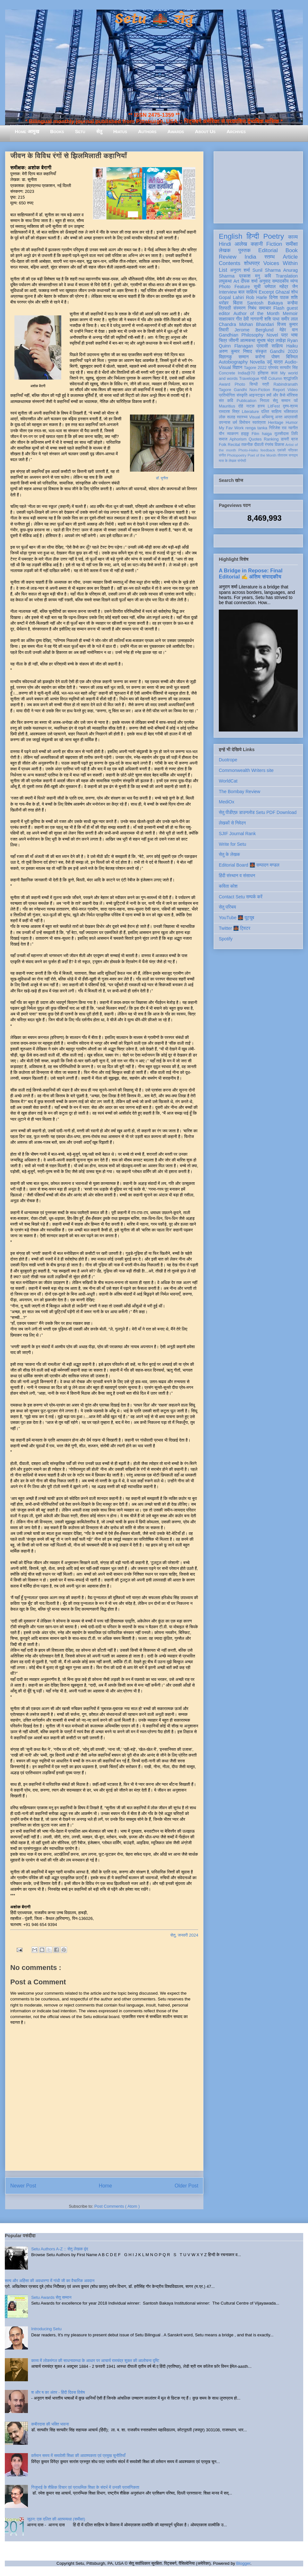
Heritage (276, 422)
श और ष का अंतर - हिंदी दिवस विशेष (58, 2392)
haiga (267, 434)
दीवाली (258, 444)
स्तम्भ (269, 257)
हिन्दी (252, 236)
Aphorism (237, 439)
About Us (205, 131)
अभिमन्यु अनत (271, 417)
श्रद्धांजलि (291, 378)
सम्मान (243, 356)
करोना (260, 356)
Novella (257, 361)
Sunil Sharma (266, 270)
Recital (234, 444)
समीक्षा (292, 244)
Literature (250, 411)
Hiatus (120, 131)
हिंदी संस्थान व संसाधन (237, 875)
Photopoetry (236, 455)
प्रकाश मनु (249, 275)
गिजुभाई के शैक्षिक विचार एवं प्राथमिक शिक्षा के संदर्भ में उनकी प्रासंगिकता (85, 2487)
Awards (175, 131)
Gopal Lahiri (231, 297)
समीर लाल (289, 318)
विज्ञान (238, 367)
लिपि (294, 434)
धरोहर (223, 302)
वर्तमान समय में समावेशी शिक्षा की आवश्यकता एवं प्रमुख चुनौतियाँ (78, 2455)
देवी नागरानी (253, 318)
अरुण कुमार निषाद (235, 351)
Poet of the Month (262, 455)
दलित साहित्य (271, 411)
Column (275, 378)
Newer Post (23, 2185)
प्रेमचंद (273, 367)
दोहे (240, 406)
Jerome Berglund (254, 329)
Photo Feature (234, 286)
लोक (222, 417)
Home (105, 2185)
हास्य (261, 406)
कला (274, 373)
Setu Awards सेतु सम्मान (51, 2297)
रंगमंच (269, 444)
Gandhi (240, 390)
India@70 (246, 373)
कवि (267, 275)
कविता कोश (228, 886)
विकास (279, 444)
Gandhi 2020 (284, 351)
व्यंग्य (294, 281)
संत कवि (226, 400)
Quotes (255, 439)
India (250, 257)
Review (227, 257)
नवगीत (293, 428)
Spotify (226, 938)
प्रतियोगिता (227, 395)
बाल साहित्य (247, 292)
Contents (229, 263)
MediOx (226, 801)
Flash (278, 308)
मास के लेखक (227, 461)
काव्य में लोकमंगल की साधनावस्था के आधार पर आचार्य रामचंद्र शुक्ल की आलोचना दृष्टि (95, 2360)
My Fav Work (231, 428)
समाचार (265, 308)
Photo (240, 384)
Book (292, 250)
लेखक (225, 250)
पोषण (275, 356)
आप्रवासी (291, 417)
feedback (268, 450)
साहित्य (277, 345)
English (230, 236)
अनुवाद (264, 281)
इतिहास (263, 373)
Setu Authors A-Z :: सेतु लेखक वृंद (59, 2249)
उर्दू (269, 361)
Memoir (290, 313)
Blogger (243, 2563)
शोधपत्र (252, 263)
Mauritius (227, 406)
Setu (80, 131)
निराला (264, 400)
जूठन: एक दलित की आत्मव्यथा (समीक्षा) (56, 2519)
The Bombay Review (239, 791)
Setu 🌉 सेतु (154, 19)
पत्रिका (293, 450)
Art (236, 281)
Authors (147, 131)
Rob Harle (256, 297)
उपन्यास (224, 422)
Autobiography (233, 361)
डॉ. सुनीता (162, 478)
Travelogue (249, 378)
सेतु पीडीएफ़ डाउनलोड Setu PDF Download (257, 812)
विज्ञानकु (225, 356)
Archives (236, 131)
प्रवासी (262, 345)
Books (57, 131)
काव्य (293, 237)
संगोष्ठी (241, 461)
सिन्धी (254, 384)
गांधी (264, 378)
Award (224, 384)
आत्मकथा (247, 340)
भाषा (294, 335)
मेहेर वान (288, 329)
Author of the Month (256, 313)
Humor (292, 422)
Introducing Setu (46, 2328)
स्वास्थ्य (242, 417)
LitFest (274, 406)
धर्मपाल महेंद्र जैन (281, 286)
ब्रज (294, 439)
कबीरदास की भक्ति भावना (50, 2424)
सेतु (99, 131)
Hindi (225, 244)
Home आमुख (27, 131)
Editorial (268, 250)
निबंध (252, 308)
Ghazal (282, 292)
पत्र (284, 335)
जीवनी (234, 340)
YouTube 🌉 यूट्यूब (236, 917)
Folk (223, 444)
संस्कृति (241, 395)
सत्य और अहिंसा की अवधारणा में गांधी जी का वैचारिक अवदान (49, 2280)
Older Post (186, 2185)
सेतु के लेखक (229, 854)
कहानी (257, 244)
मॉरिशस (292, 395)
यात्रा (278, 361)
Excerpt (266, 292)
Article (290, 257)
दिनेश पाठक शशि (283, 297)
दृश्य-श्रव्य (290, 406)
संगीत (222, 455)
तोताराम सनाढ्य (288, 455)
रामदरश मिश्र (229, 411)
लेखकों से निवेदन (232, 823)
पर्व (296, 400)
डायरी (285, 439)
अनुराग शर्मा (240, 270)
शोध (294, 292)
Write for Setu (232, 844)
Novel (272, 335)
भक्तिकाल (291, 411)
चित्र (223, 340)
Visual (254, 417)
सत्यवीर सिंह (289, 367)
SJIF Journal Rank (237, 833)
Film (255, 434)
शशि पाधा (271, 318)
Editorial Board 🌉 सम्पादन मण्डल (249, 865)
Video (292, 390)
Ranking (271, 439)
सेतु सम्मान (281, 400)
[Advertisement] (258, 186)
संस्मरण (239, 308)
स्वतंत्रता (259, 422)
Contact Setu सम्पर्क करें (240, 896)
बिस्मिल (292, 356)
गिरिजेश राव (278, 428)
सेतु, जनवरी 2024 (184, 1935)
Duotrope (228, 759)
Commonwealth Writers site (246, 770)
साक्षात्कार (227, 318)
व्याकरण (232, 434)
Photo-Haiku (248, 450)
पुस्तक (244, 250)
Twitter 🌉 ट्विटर (234, 928)
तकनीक (247, 444)
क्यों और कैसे (275, 395)
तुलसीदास (282, 434)
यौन (221, 434)
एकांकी (281, 450)
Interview (228, 292)
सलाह (231, 417)
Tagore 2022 (255, 367)
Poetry (273, 236)
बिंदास (238, 302)
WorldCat (228, 780)
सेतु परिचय (227, 907)
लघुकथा (225, 281)
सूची (257, 286)
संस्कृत (261, 351)
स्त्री (265, 384)
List (223, 270)
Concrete (227, 373)
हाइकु (245, 434)
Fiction (274, 244)
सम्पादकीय (280, 281)
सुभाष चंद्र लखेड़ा (271, 340)
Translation (287, 275)
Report (279, 390)
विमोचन (244, 422)
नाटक (250, 406)
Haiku (292, 345)
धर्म (235, 422)
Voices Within (280, 263)
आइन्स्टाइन (257, 395)
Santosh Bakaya (265, 302)
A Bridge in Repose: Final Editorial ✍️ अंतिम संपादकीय (250, 573)
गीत (239, 318)
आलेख (241, 244)
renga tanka (256, 428)
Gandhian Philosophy (241, 335)
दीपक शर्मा (249, 281)
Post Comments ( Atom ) (117, 2206)
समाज (223, 439)
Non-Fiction (259, 390)
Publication (247, 400)
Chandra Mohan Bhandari (246, 324)
